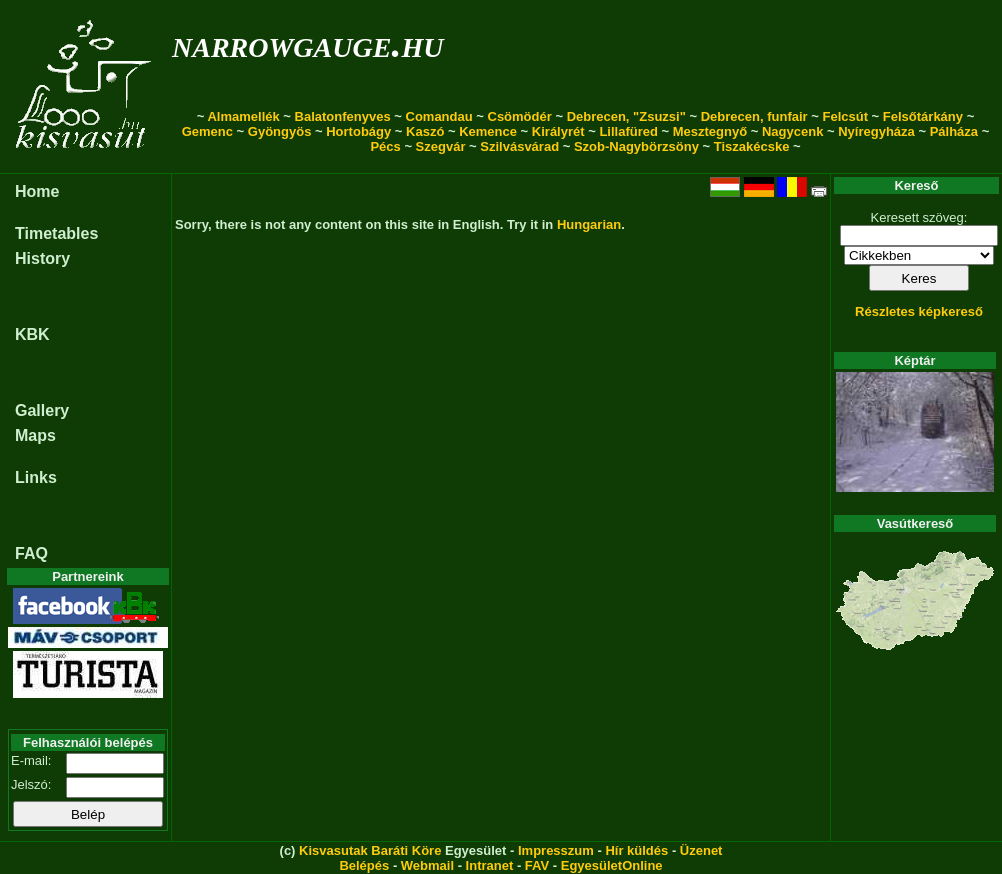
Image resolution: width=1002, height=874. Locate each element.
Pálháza (954, 131)
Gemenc (207, 131)
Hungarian (589, 224)
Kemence (488, 131)
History (42, 258)
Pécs (385, 146)
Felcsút (845, 116)
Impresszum (556, 850)
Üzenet (701, 850)
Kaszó (425, 131)
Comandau (439, 116)
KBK (32, 334)
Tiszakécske (752, 146)
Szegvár (441, 146)
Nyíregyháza (876, 131)
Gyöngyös (280, 131)
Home (37, 191)
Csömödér (520, 116)
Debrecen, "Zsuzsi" (626, 116)
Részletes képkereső (919, 311)
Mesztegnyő (710, 131)
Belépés (364, 865)
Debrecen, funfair (754, 116)
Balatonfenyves (343, 116)
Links (36, 477)
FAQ (31, 553)
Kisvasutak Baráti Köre (370, 850)
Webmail (427, 865)
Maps (35, 435)
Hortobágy (358, 131)
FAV (537, 865)
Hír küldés (636, 850)
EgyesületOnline (612, 865)
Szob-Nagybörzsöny (636, 146)
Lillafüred (628, 131)
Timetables (56, 233)
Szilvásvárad (519, 146)
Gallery (42, 410)
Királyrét (558, 131)
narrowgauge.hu (307, 43)
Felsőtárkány (923, 116)
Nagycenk (792, 131)
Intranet (490, 865)
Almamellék (243, 116)
